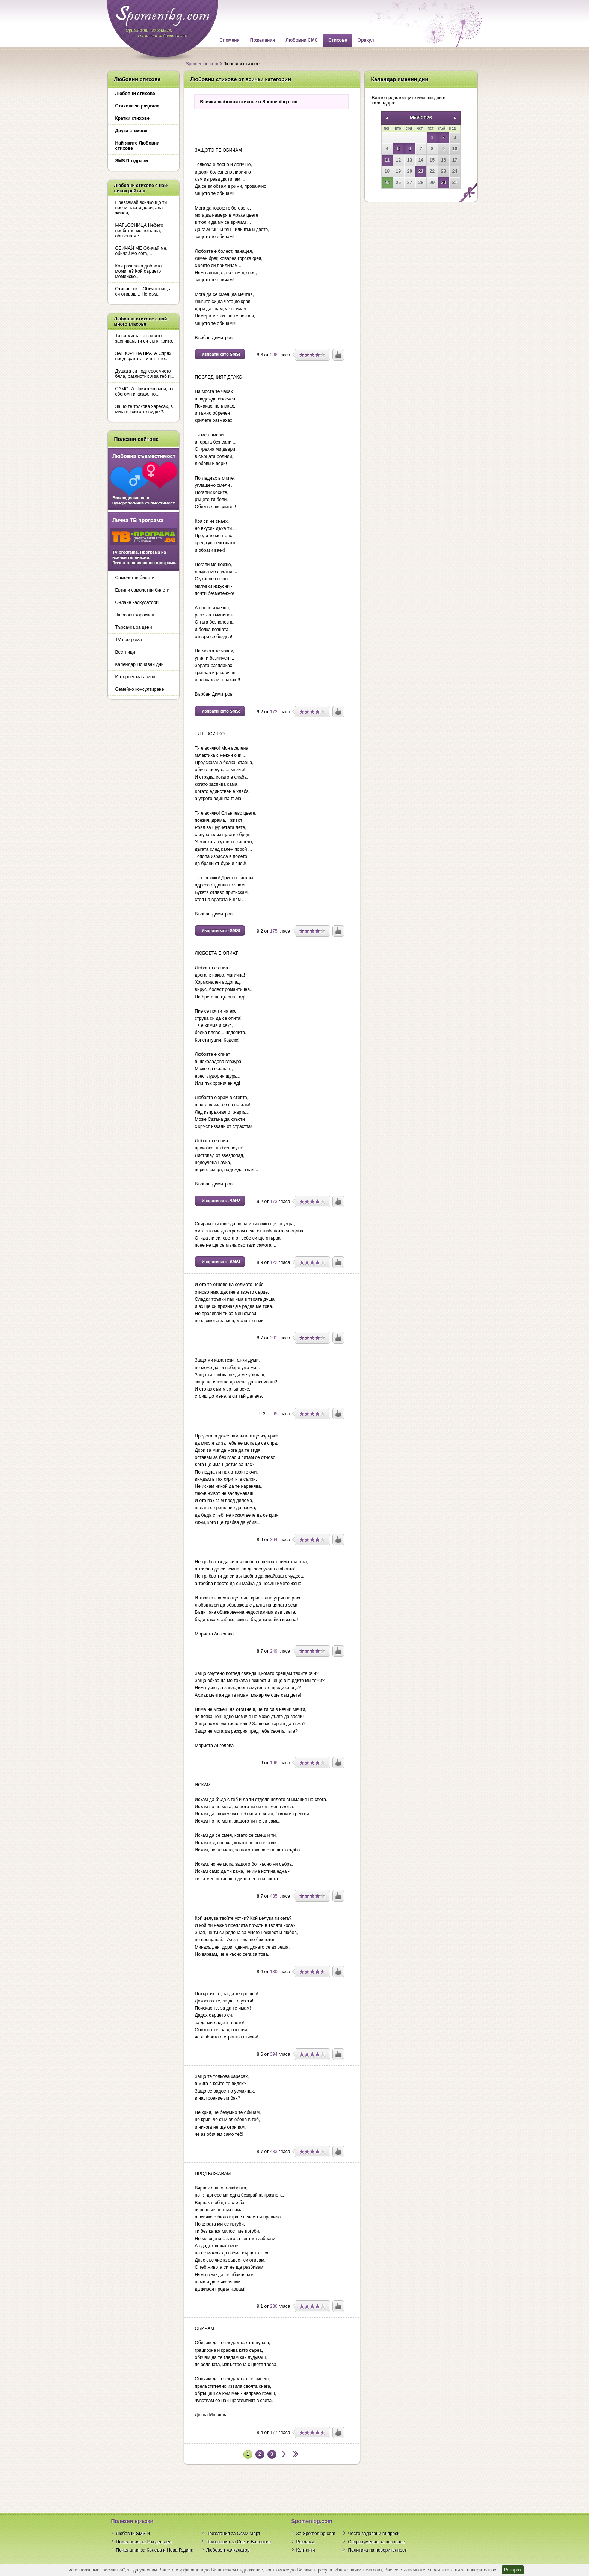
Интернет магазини (135, 676)
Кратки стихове (132, 118)
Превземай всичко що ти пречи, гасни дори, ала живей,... (141, 208)
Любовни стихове (135, 93)
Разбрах (512, 2570)
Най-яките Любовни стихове (137, 145)
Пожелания (262, 40)
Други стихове (131, 130)
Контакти (305, 2550)
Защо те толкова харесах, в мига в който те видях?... (144, 409)
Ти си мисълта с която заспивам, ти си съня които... (145, 338)
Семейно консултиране (139, 689)
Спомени (230, 40)
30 (443, 182)
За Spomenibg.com (315, 2533)
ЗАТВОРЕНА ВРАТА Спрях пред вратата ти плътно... (143, 356)
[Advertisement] (272, 126)
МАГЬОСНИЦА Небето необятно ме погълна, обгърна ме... (139, 231)
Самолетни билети (135, 577)
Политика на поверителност (377, 2550)
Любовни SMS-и (133, 2533)
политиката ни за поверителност (464, 2570)
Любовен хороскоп (134, 615)
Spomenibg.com (202, 63)
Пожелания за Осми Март (233, 2533)
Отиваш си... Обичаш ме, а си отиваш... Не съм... (143, 291)
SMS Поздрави (131, 160)
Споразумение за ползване (376, 2541)
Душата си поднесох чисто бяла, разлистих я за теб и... (144, 373)
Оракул (366, 40)
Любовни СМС (302, 40)
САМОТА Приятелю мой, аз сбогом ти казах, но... (144, 391)
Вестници (125, 652)
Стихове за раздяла (137, 106)
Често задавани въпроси (374, 2533)
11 (387, 160)
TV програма (128, 639)
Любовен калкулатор (228, 2550)
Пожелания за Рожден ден (144, 2541)
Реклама (305, 2541)
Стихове (337, 40)
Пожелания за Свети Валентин (238, 2541)
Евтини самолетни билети (142, 590)
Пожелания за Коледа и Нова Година (154, 2550)
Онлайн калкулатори (137, 602)
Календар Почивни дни (139, 664)
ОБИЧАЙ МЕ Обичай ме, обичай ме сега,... (141, 251)
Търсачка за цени (133, 627)
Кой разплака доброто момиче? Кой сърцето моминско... (138, 271)
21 (420, 171)
